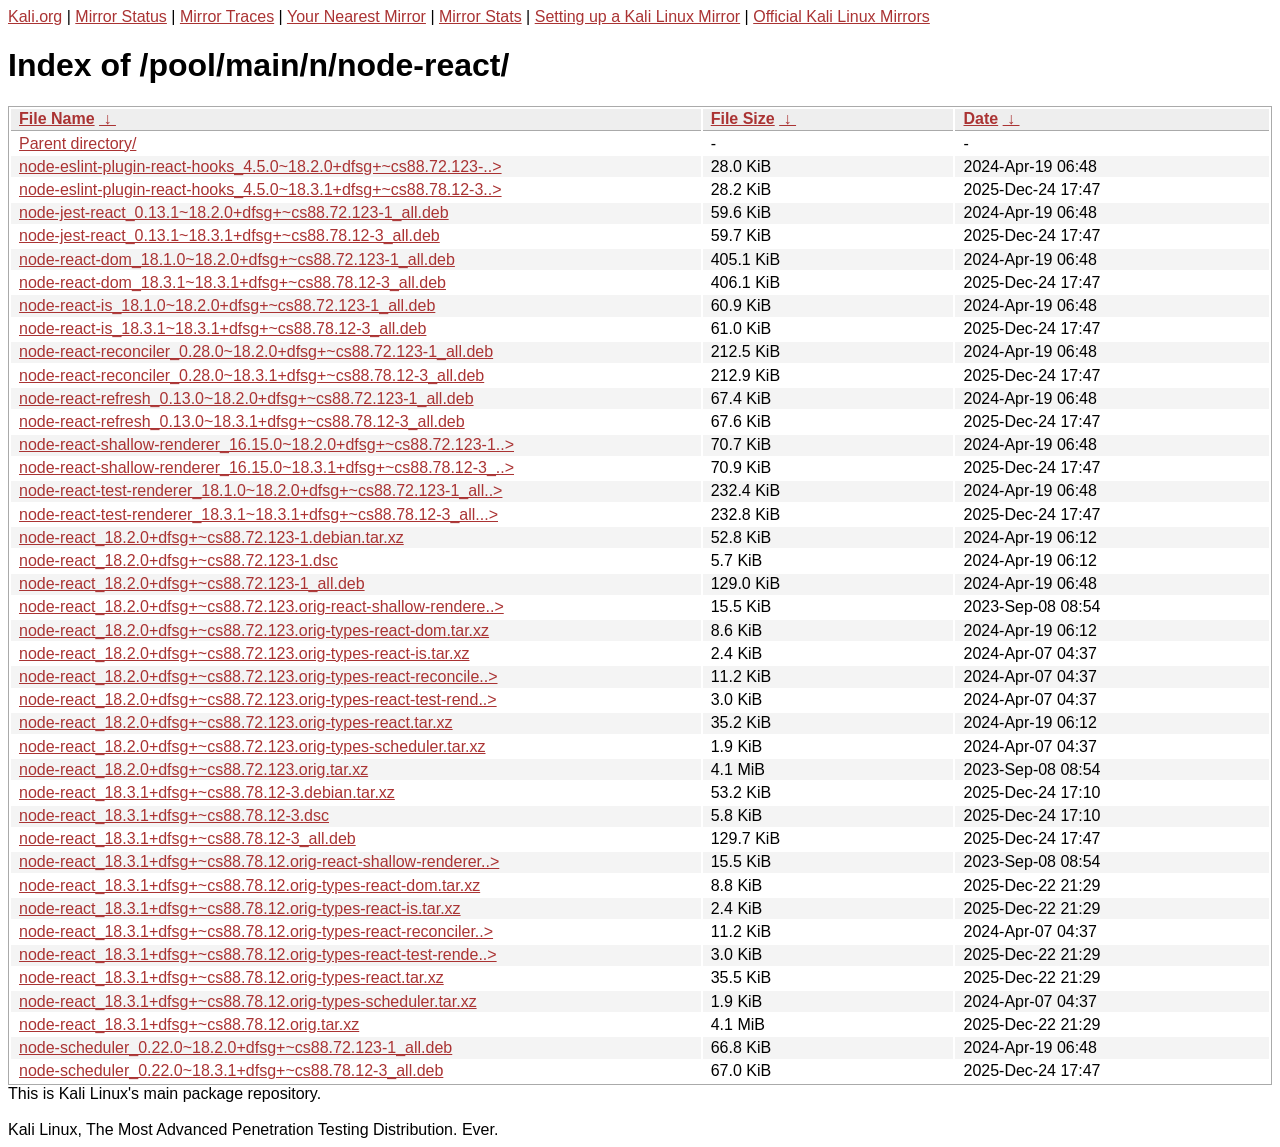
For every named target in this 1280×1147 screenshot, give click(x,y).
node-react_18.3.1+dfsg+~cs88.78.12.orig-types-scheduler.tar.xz (248, 1001)
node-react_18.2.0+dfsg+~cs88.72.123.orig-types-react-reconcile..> (258, 676)
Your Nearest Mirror (356, 16)
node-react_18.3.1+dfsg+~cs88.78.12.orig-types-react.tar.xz (231, 977)
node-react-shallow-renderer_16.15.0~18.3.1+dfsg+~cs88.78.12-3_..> (266, 467)
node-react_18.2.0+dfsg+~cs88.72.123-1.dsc (178, 560)
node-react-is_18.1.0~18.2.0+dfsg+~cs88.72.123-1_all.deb (227, 305)
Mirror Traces (227, 16)
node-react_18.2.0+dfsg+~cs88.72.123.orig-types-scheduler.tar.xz (252, 746)
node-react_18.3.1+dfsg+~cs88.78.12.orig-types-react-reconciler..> (256, 931)
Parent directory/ (77, 143)
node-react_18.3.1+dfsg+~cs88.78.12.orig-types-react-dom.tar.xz (249, 885)
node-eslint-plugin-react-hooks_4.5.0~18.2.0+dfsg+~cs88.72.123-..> (260, 166)
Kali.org (35, 16)
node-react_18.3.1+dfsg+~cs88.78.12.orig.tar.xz (189, 1024)
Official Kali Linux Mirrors (841, 16)
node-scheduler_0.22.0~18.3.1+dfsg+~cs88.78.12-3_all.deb (231, 1070)
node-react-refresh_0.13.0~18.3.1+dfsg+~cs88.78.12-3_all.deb (242, 421)
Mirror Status (121, 16)
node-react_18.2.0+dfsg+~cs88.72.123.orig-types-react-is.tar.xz (244, 653)
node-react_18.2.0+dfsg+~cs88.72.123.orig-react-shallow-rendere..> (261, 606)
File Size (743, 118)
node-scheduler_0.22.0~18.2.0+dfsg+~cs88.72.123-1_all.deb (235, 1047)
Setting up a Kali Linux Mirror (637, 16)
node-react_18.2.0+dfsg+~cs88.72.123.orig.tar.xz (193, 769)
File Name (57, 118)
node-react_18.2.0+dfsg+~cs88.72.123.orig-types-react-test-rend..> (258, 699)
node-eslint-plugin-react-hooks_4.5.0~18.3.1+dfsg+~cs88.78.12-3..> (260, 189)
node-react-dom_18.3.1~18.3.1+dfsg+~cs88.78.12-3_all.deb (232, 282)
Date (980, 118)
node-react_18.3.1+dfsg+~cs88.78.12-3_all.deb (187, 838)
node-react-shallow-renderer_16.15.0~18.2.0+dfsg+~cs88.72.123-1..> (266, 444)
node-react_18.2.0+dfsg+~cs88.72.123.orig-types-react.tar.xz (236, 722)
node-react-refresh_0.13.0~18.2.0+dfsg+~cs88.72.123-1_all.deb (246, 398)
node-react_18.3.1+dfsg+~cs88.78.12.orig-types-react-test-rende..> (258, 954)
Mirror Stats (480, 16)
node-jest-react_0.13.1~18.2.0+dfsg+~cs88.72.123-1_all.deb (234, 212)
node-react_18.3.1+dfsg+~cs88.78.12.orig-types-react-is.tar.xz (240, 908)
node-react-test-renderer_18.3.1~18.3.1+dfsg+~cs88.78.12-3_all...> (258, 514)
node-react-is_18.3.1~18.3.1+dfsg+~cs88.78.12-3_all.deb (222, 328)
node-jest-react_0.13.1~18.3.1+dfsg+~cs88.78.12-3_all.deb (229, 235)
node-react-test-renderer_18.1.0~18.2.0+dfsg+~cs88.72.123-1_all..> (260, 490)
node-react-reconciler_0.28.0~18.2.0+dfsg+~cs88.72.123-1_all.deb (256, 351)
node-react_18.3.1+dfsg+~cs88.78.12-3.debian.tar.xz (207, 792)
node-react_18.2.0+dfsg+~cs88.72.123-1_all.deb (192, 583)
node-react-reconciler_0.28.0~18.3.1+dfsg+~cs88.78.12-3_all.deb (251, 375)
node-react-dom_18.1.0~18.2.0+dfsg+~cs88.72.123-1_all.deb (237, 259)
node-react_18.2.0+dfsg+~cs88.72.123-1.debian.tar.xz (211, 537)
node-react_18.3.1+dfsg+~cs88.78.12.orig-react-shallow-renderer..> (259, 861)
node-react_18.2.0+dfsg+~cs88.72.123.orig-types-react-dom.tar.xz (254, 630)
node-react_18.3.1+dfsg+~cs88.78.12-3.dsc (174, 815)
